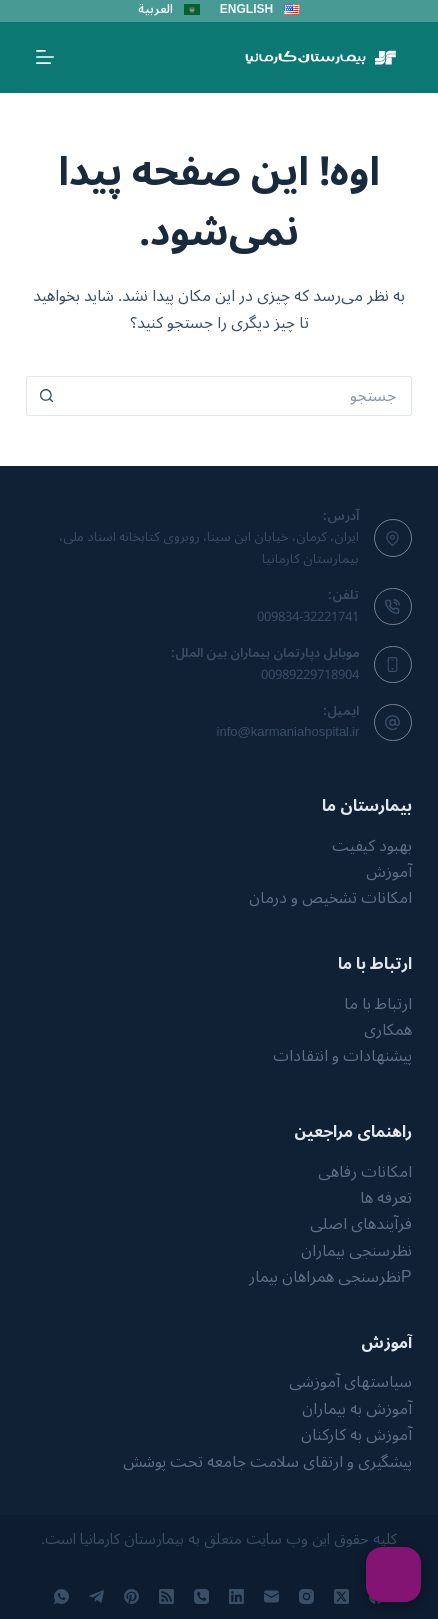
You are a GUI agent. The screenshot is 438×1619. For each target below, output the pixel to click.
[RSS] (166, 1596)
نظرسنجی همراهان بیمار (325, 1277)
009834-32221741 (308, 617)
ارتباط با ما (378, 1004)
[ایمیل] (271, 1596)
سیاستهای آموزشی (350, 1382)
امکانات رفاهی (365, 1172)
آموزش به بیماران (357, 1409)
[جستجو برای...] (238, 396)
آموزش (389, 872)
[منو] (45, 57)
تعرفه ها (386, 1198)
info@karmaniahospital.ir (288, 732)
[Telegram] (96, 1596)
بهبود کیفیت (372, 846)
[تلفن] (201, 1596)
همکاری (388, 1030)
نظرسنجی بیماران (356, 1251)
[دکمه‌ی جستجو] (46, 396)
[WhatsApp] (61, 1596)
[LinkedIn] (236, 1596)
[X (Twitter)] (341, 1596)
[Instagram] (306, 1596)
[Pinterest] (131, 1596)
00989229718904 (310, 675)
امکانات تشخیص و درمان (330, 898)
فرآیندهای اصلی (361, 1224)
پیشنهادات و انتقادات (342, 1056)
